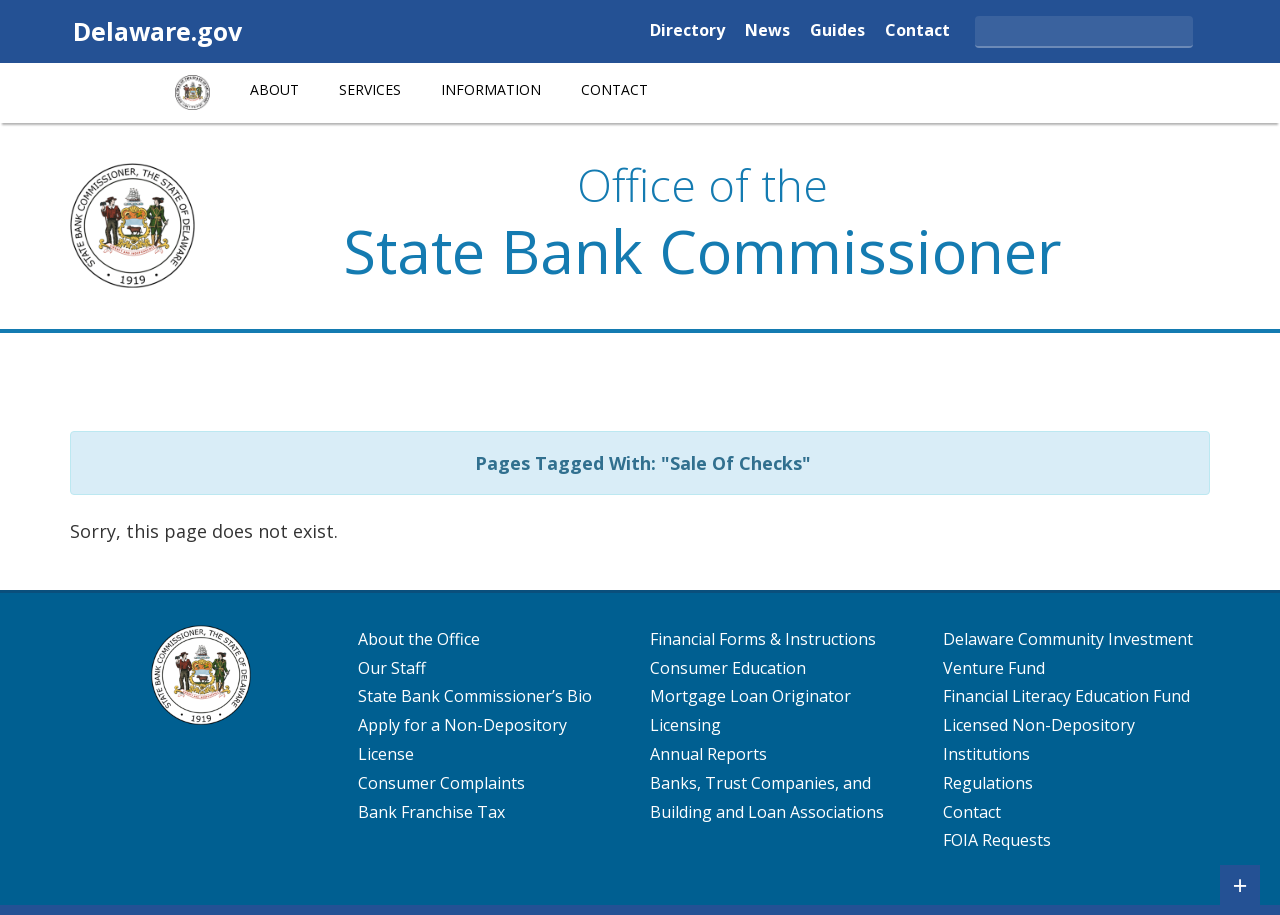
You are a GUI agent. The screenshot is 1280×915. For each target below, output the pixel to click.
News (767, 31)
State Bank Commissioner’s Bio (475, 696)
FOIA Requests (997, 840)
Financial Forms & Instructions (763, 639)
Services (370, 89)
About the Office (419, 639)
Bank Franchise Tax (431, 812)
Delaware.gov (157, 31)
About (274, 89)
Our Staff (392, 668)
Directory (687, 31)
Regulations (988, 783)
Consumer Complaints (441, 783)
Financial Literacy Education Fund (1066, 696)
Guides (837, 31)
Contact (917, 31)
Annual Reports (708, 754)
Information (491, 89)
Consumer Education (728, 668)
